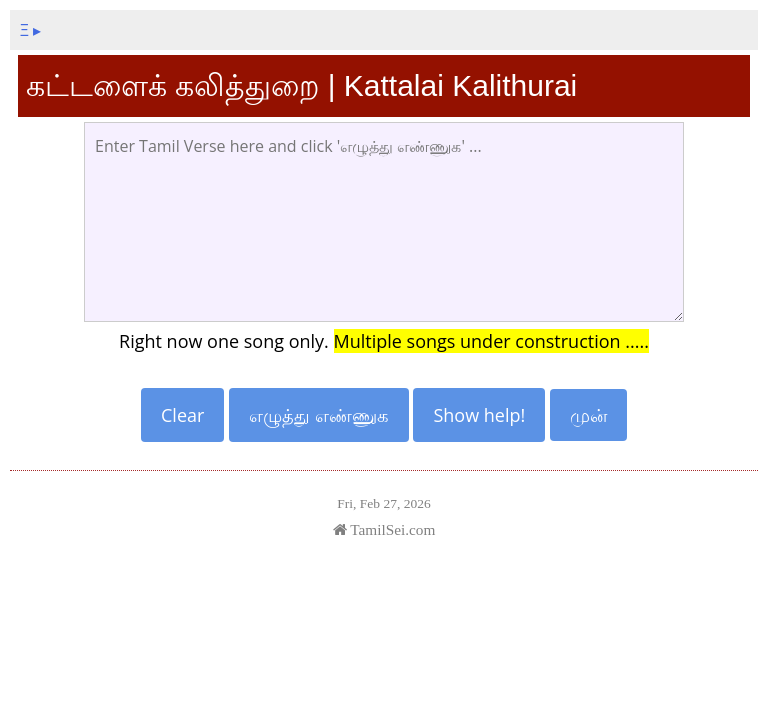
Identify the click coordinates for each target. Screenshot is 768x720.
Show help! (479, 415)
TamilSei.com (384, 529)
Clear (182, 415)
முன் (588, 415)
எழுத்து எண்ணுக (319, 415)
